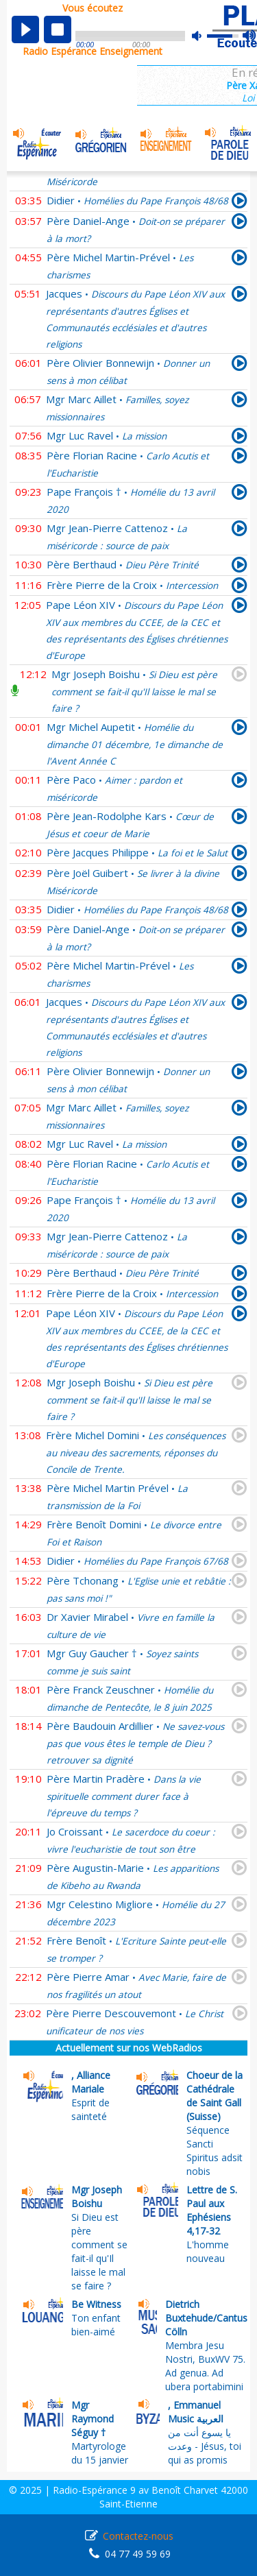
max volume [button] (250, 36)
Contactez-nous (138, 2535)
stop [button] (57, 29)
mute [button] (203, 36)
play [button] (25, 29)
